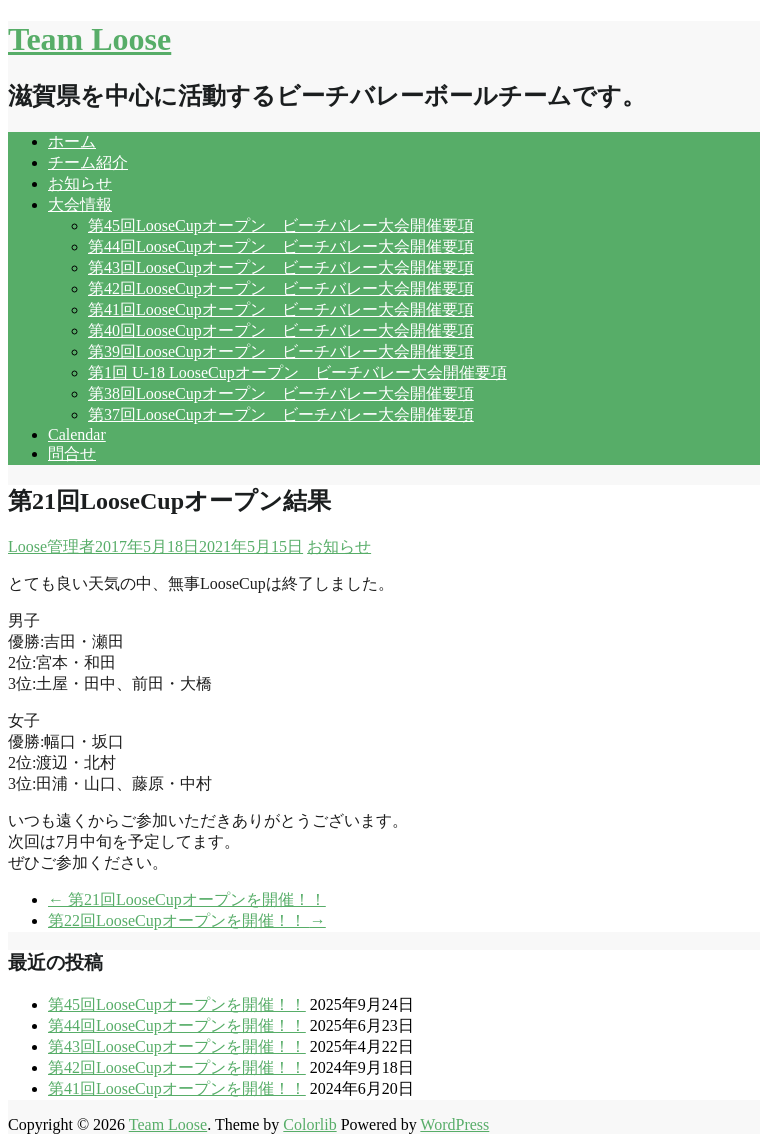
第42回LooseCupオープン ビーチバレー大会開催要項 (281, 288)
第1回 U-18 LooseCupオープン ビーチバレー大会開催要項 (297, 372)
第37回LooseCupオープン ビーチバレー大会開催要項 (281, 414)
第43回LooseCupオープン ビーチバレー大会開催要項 (281, 267)
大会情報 (80, 204)
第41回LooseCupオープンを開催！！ (177, 1088)
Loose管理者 (51, 546)
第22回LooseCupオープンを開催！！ (187, 920)
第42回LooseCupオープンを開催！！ (177, 1067)
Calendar (77, 434)
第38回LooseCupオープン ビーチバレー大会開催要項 (281, 393)
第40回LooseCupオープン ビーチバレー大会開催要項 (281, 330)
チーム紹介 (88, 162)
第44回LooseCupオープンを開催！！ (177, 1025)
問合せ (72, 453)
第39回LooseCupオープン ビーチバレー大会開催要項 (281, 351)
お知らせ (80, 183)
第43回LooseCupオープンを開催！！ (177, 1046)
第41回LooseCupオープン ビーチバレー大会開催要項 (281, 309)
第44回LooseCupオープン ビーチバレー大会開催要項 (281, 246)
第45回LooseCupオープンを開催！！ (177, 1004)
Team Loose (89, 39)
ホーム (72, 141)
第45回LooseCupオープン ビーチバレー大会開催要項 (281, 225)
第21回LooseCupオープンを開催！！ (187, 899)
